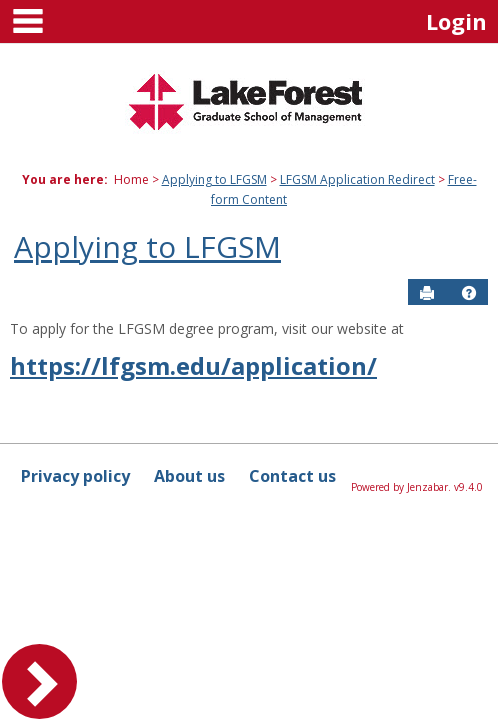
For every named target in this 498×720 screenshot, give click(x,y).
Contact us (292, 476)
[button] (469, 293)
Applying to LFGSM (214, 179)
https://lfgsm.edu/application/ (193, 365)
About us (189, 476)
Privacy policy (75, 476)
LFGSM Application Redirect (357, 179)
